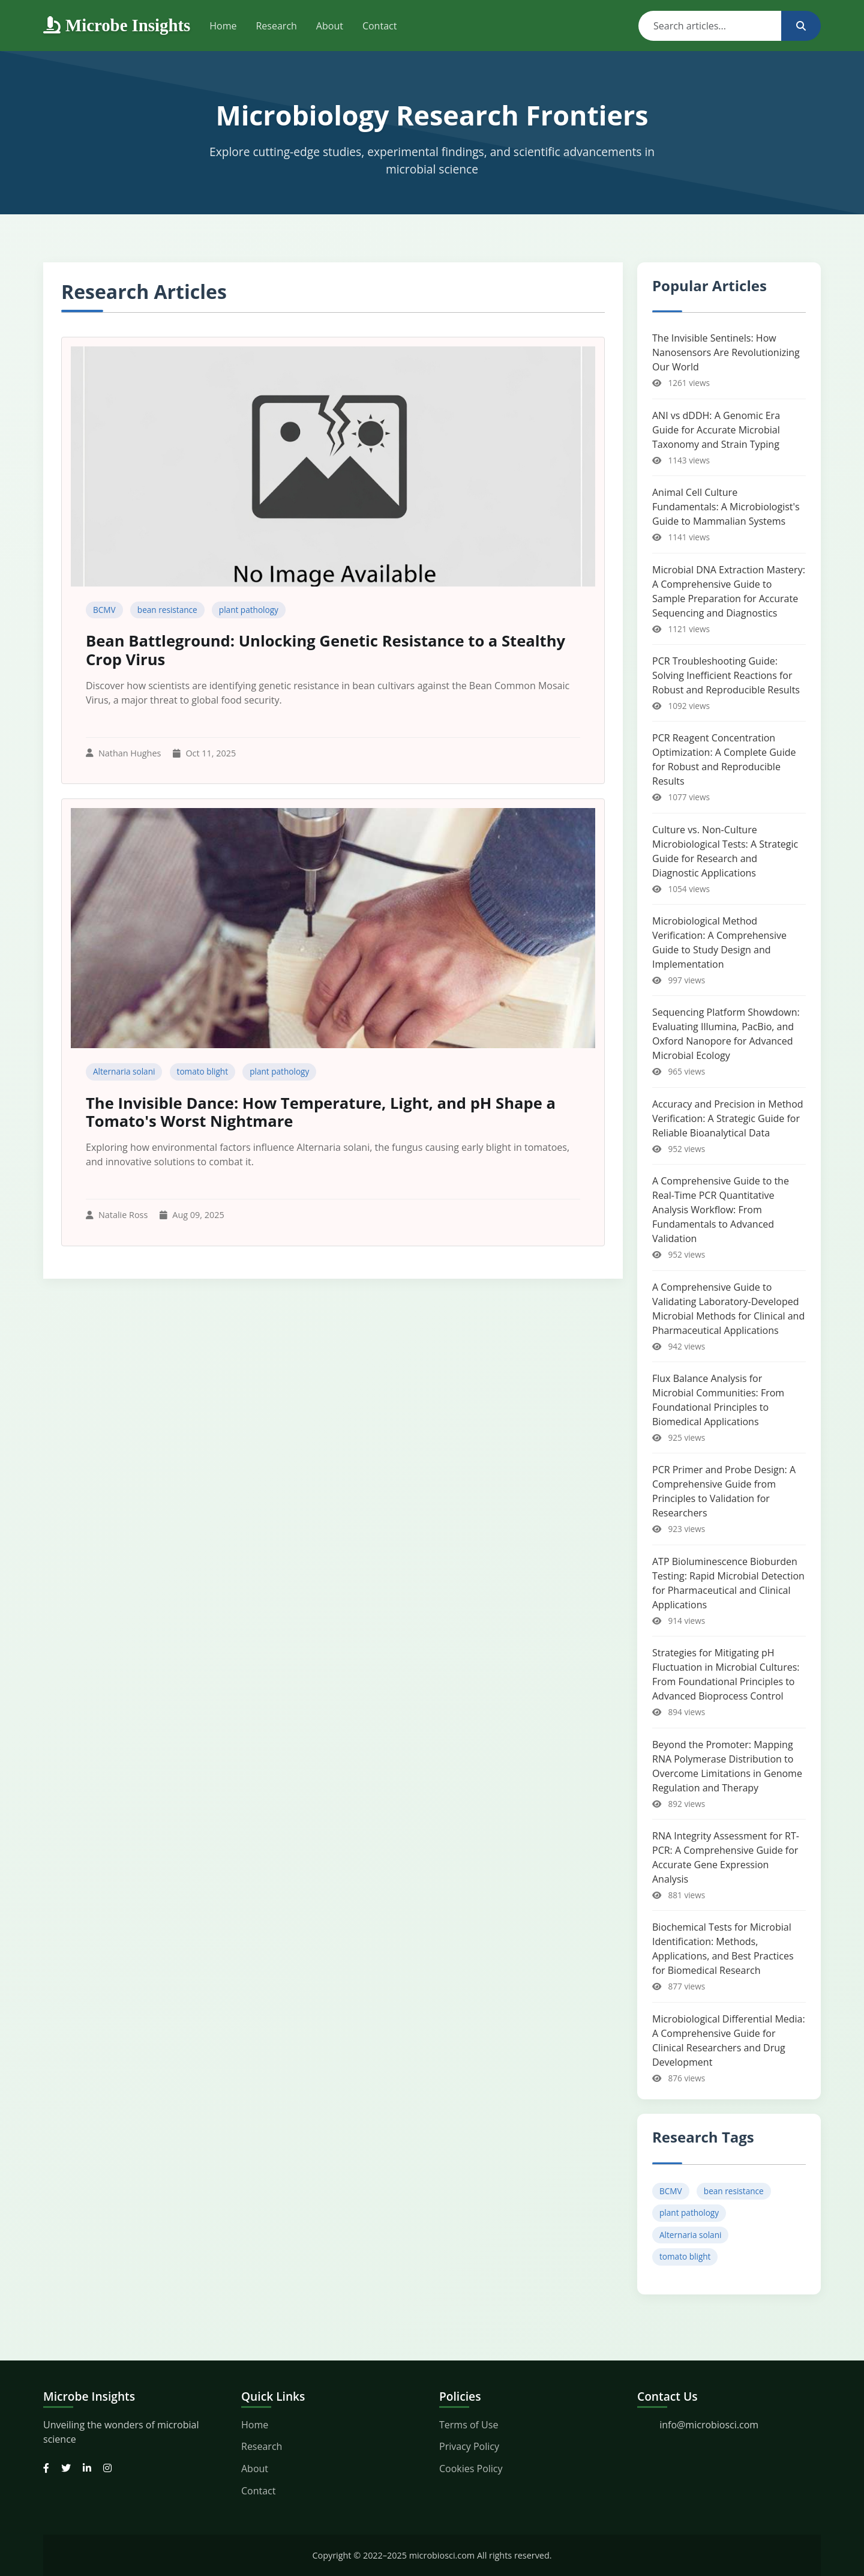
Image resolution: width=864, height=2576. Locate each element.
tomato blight (202, 1071)
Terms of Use (468, 2424)
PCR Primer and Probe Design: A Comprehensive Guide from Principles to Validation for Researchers (724, 1491)
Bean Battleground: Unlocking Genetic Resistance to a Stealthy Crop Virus (325, 650)
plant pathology (248, 609)
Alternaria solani (124, 1071)
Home (222, 25)
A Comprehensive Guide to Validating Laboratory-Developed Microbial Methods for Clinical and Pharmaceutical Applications (728, 1308)
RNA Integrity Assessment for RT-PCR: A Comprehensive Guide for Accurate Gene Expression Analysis (725, 1857)
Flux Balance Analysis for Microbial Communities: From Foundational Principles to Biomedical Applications (718, 1400)
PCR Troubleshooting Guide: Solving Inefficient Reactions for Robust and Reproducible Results (726, 675)
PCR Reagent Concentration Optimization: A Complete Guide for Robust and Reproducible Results (724, 759)
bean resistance (167, 609)
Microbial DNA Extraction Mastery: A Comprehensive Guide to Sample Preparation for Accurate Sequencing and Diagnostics (728, 591)
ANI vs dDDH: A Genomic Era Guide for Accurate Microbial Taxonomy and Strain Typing (716, 430)
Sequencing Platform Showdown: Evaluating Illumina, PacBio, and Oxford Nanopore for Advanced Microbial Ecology (726, 1034)
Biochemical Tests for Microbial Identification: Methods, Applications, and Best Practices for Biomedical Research (723, 1948)
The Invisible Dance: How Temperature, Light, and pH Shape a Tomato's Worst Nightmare (321, 1112)
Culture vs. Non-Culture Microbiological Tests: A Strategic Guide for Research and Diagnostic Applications (725, 851)
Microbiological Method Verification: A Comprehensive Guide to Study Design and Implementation (719, 942)
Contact (379, 25)
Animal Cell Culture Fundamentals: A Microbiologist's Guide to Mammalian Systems (726, 507)
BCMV (104, 609)
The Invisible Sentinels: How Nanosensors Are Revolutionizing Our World (726, 352)
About (329, 25)
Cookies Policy (471, 2468)
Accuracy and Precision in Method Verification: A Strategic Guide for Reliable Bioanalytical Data (727, 1118)
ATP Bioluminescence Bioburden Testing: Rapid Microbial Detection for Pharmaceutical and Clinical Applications (728, 1583)
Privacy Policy (469, 2446)
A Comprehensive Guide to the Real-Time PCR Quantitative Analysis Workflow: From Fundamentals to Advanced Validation (720, 1209)
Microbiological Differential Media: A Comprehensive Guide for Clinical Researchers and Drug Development (728, 2040)
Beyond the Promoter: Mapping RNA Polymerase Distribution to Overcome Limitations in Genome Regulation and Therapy (727, 1766)
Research (276, 25)
